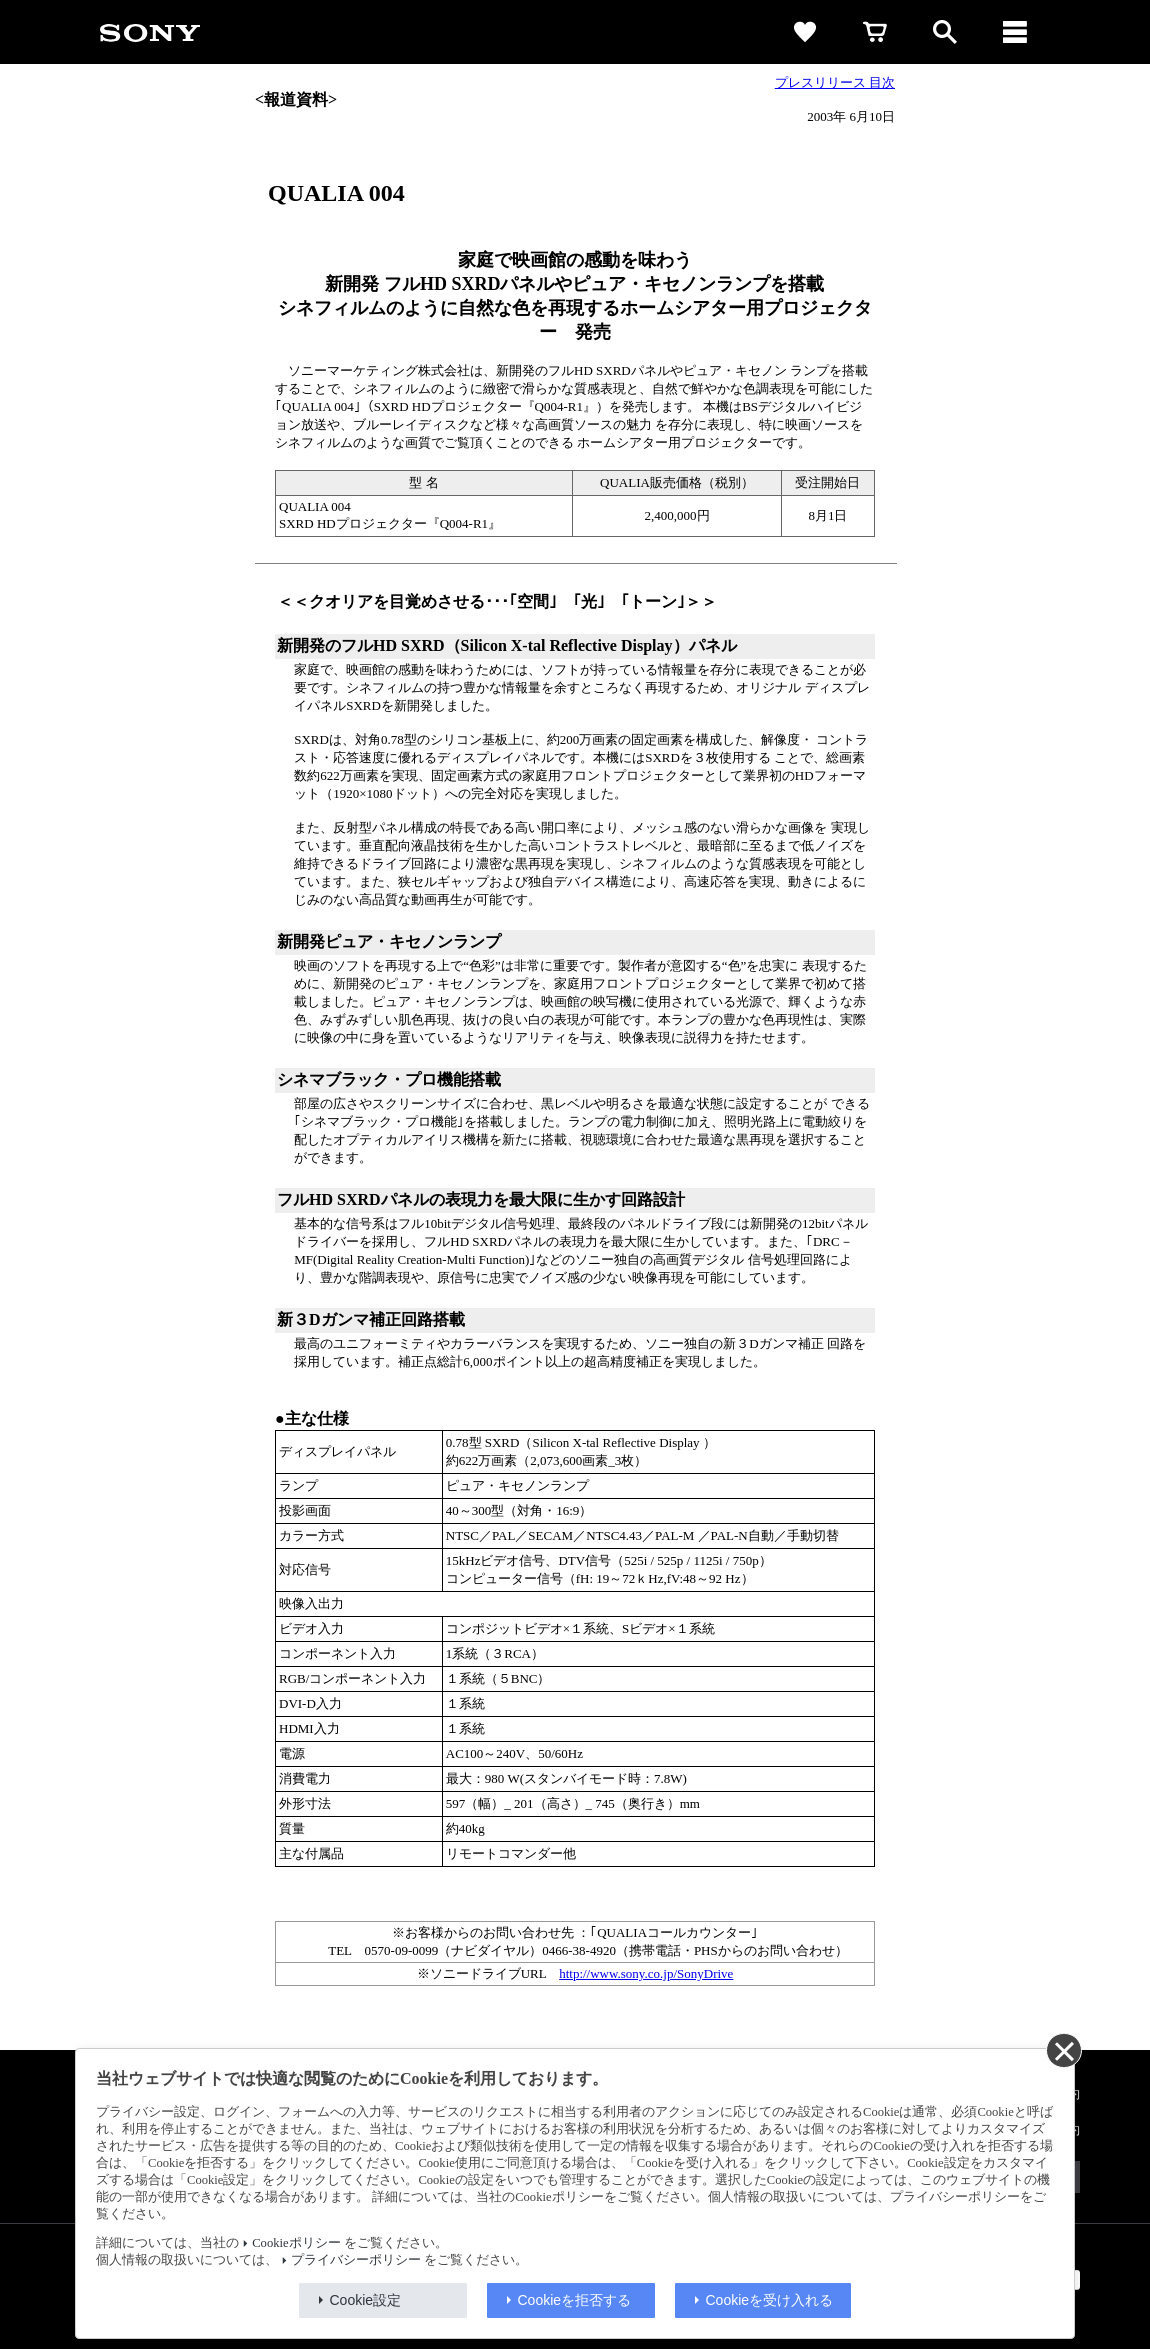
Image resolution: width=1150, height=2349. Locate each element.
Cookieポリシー (296, 2243)
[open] (945, 32)
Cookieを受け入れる (770, 2300)
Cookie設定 (366, 2300)
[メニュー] (1015, 32)
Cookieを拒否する (575, 2300)
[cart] (875, 32)
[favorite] (805, 32)
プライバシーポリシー (356, 2260)
